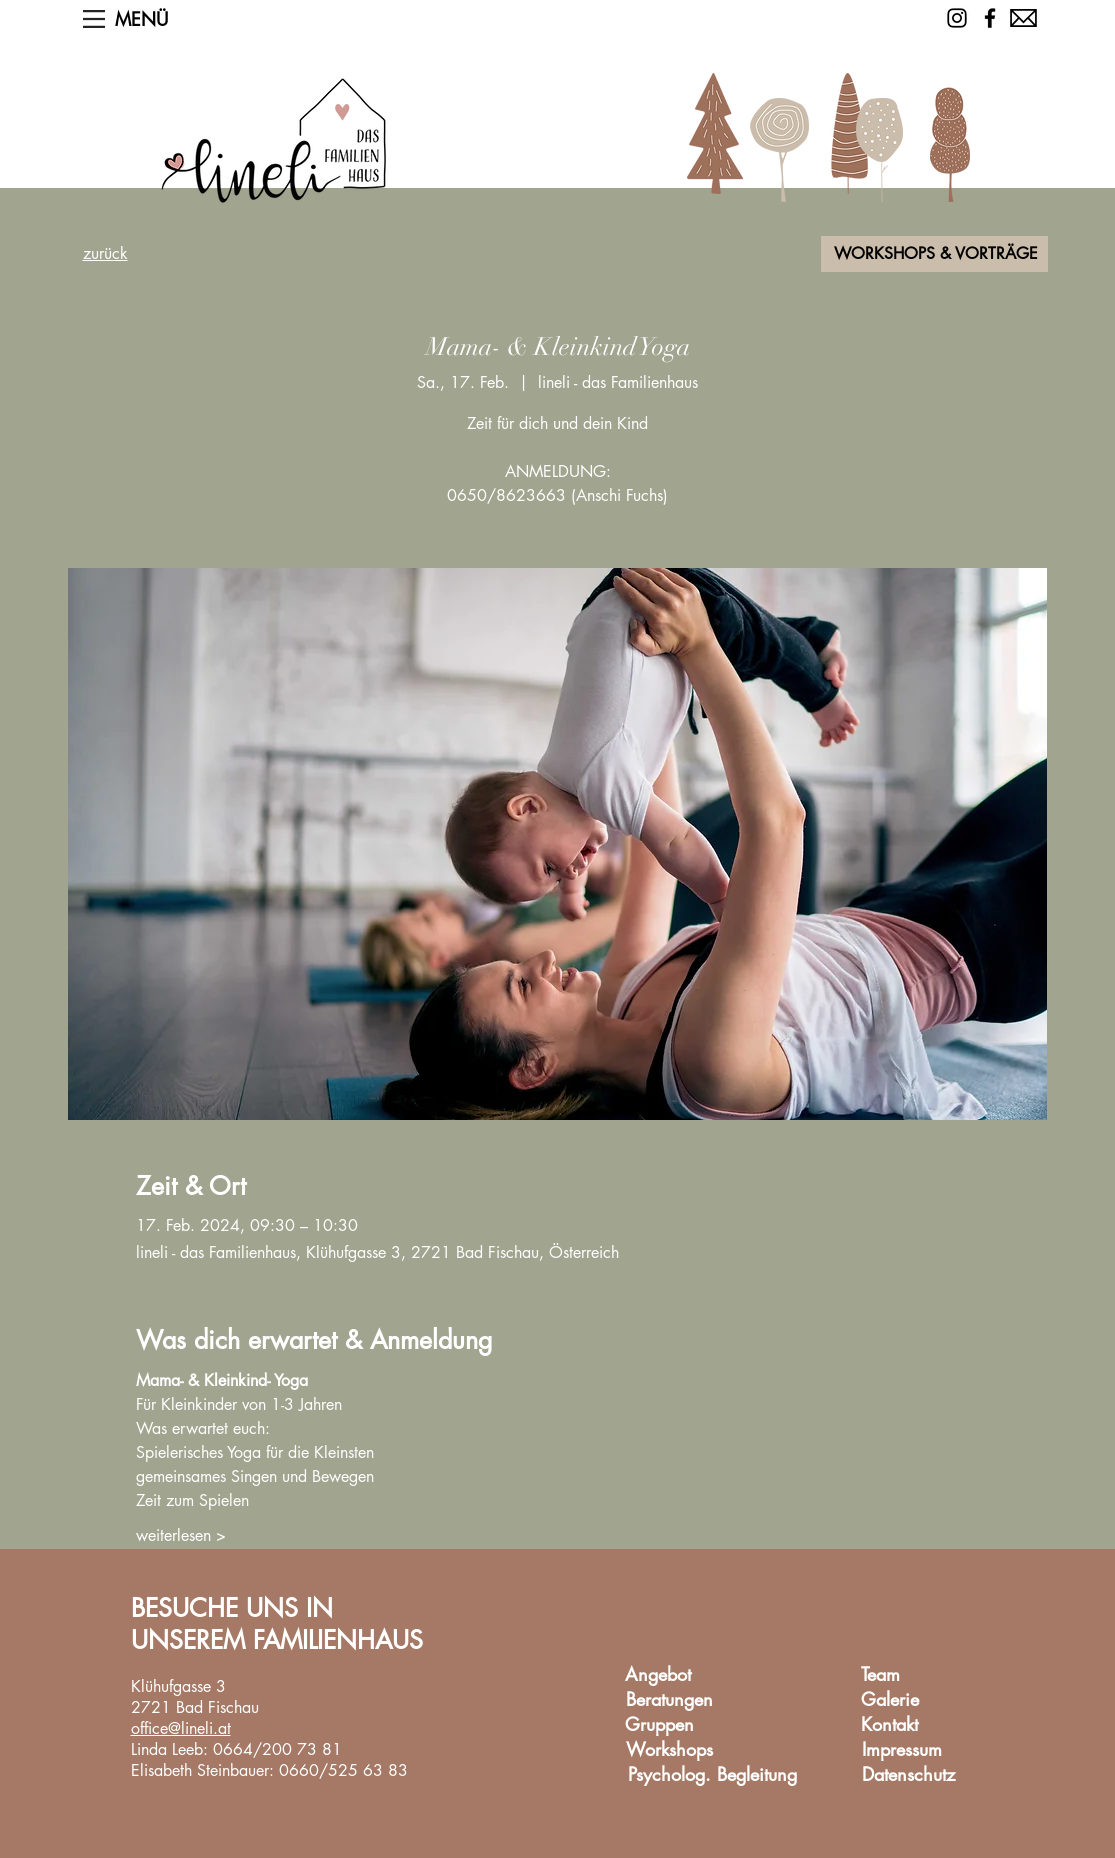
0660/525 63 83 (343, 1770)
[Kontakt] (890, 1725)
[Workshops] (669, 1750)
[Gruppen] (660, 1725)
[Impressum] (902, 1750)
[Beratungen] (670, 1700)
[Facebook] (990, 18)
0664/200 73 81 (277, 1749)
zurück (105, 253)
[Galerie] (890, 1700)
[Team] (881, 1675)
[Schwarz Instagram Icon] (957, 18)
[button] (94, 19)
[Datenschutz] (909, 1775)
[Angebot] (658, 1675)
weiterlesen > (181, 1535)
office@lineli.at (181, 1728)
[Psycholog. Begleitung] (712, 1775)
